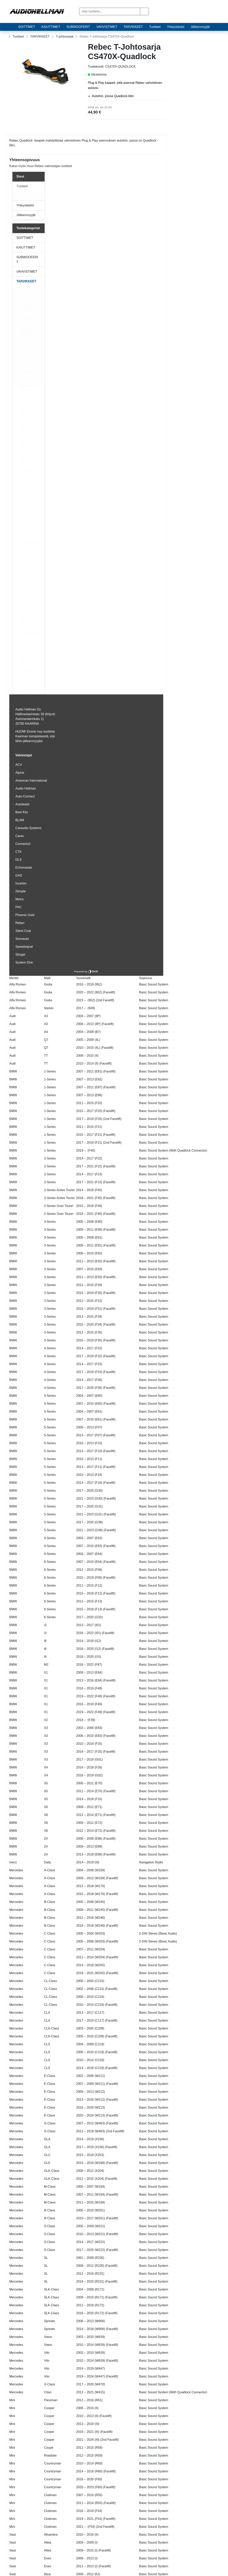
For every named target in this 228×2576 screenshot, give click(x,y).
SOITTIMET (26, 26)
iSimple (20, 891)
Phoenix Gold (24, 915)
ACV (18, 764)
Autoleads (22, 804)
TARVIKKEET (133, 26)
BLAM (19, 820)
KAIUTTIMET (50, 26)
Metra (19, 899)
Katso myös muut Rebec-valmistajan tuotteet (40, 166)
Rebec (19, 923)
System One (24, 962)
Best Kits (21, 812)
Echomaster (23, 867)
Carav (19, 836)
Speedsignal (24, 946)
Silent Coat (23, 930)
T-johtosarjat (64, 36)
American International (31, 780)
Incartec (21, 883)
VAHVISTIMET (106, 26)
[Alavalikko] (40, 247)
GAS (18, 875)
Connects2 (23, 843)
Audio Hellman (25, 788)
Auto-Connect (25, 796)
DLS (18, 859)
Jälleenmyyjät (200, 26)
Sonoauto (22, 938)
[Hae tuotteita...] (109, 11)
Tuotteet (155, 26)
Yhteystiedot (175, 26)
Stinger (20, 954)
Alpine (19, 772)
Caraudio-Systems (28, 828)
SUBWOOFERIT (78, 26)
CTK (18, 851)
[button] (144, 11)
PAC (18, 907)
